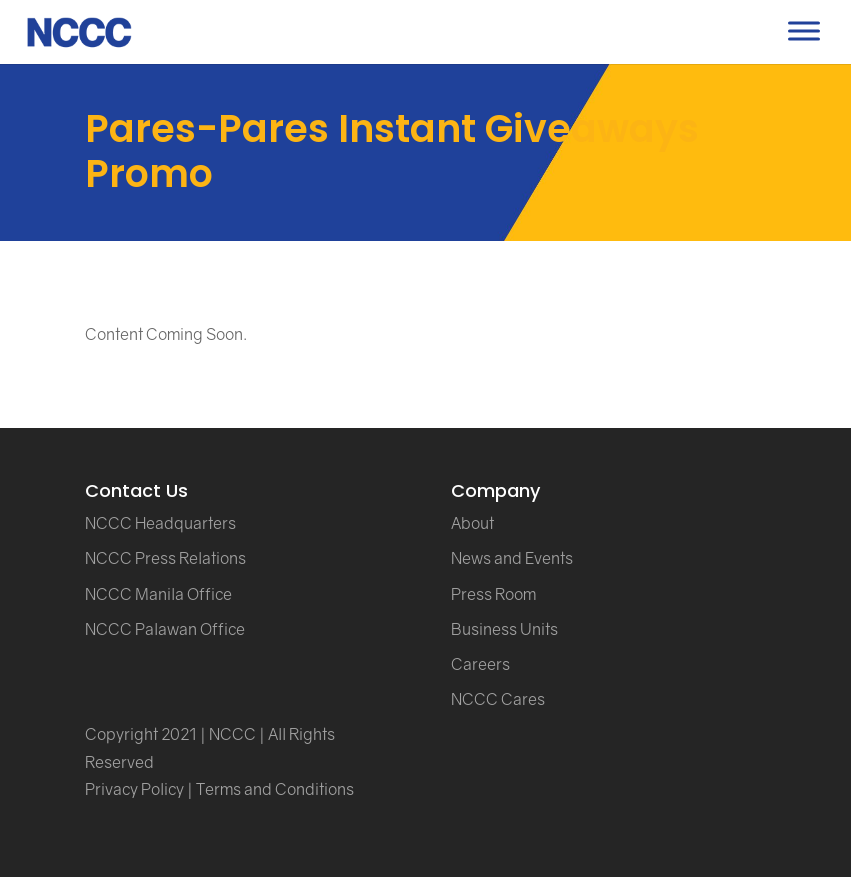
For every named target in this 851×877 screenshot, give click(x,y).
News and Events (512, 558)
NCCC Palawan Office (165, 629)
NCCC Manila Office (158, 594)
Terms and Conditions (275, 789)
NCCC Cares (498, 699)
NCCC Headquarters (160, 523)
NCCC (232, 734)
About (472, 523)
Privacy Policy (134, 789)
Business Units (504, 629)
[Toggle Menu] (804, 30)
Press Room (493, 594)
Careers (480, 664)
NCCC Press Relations (165, 558)
